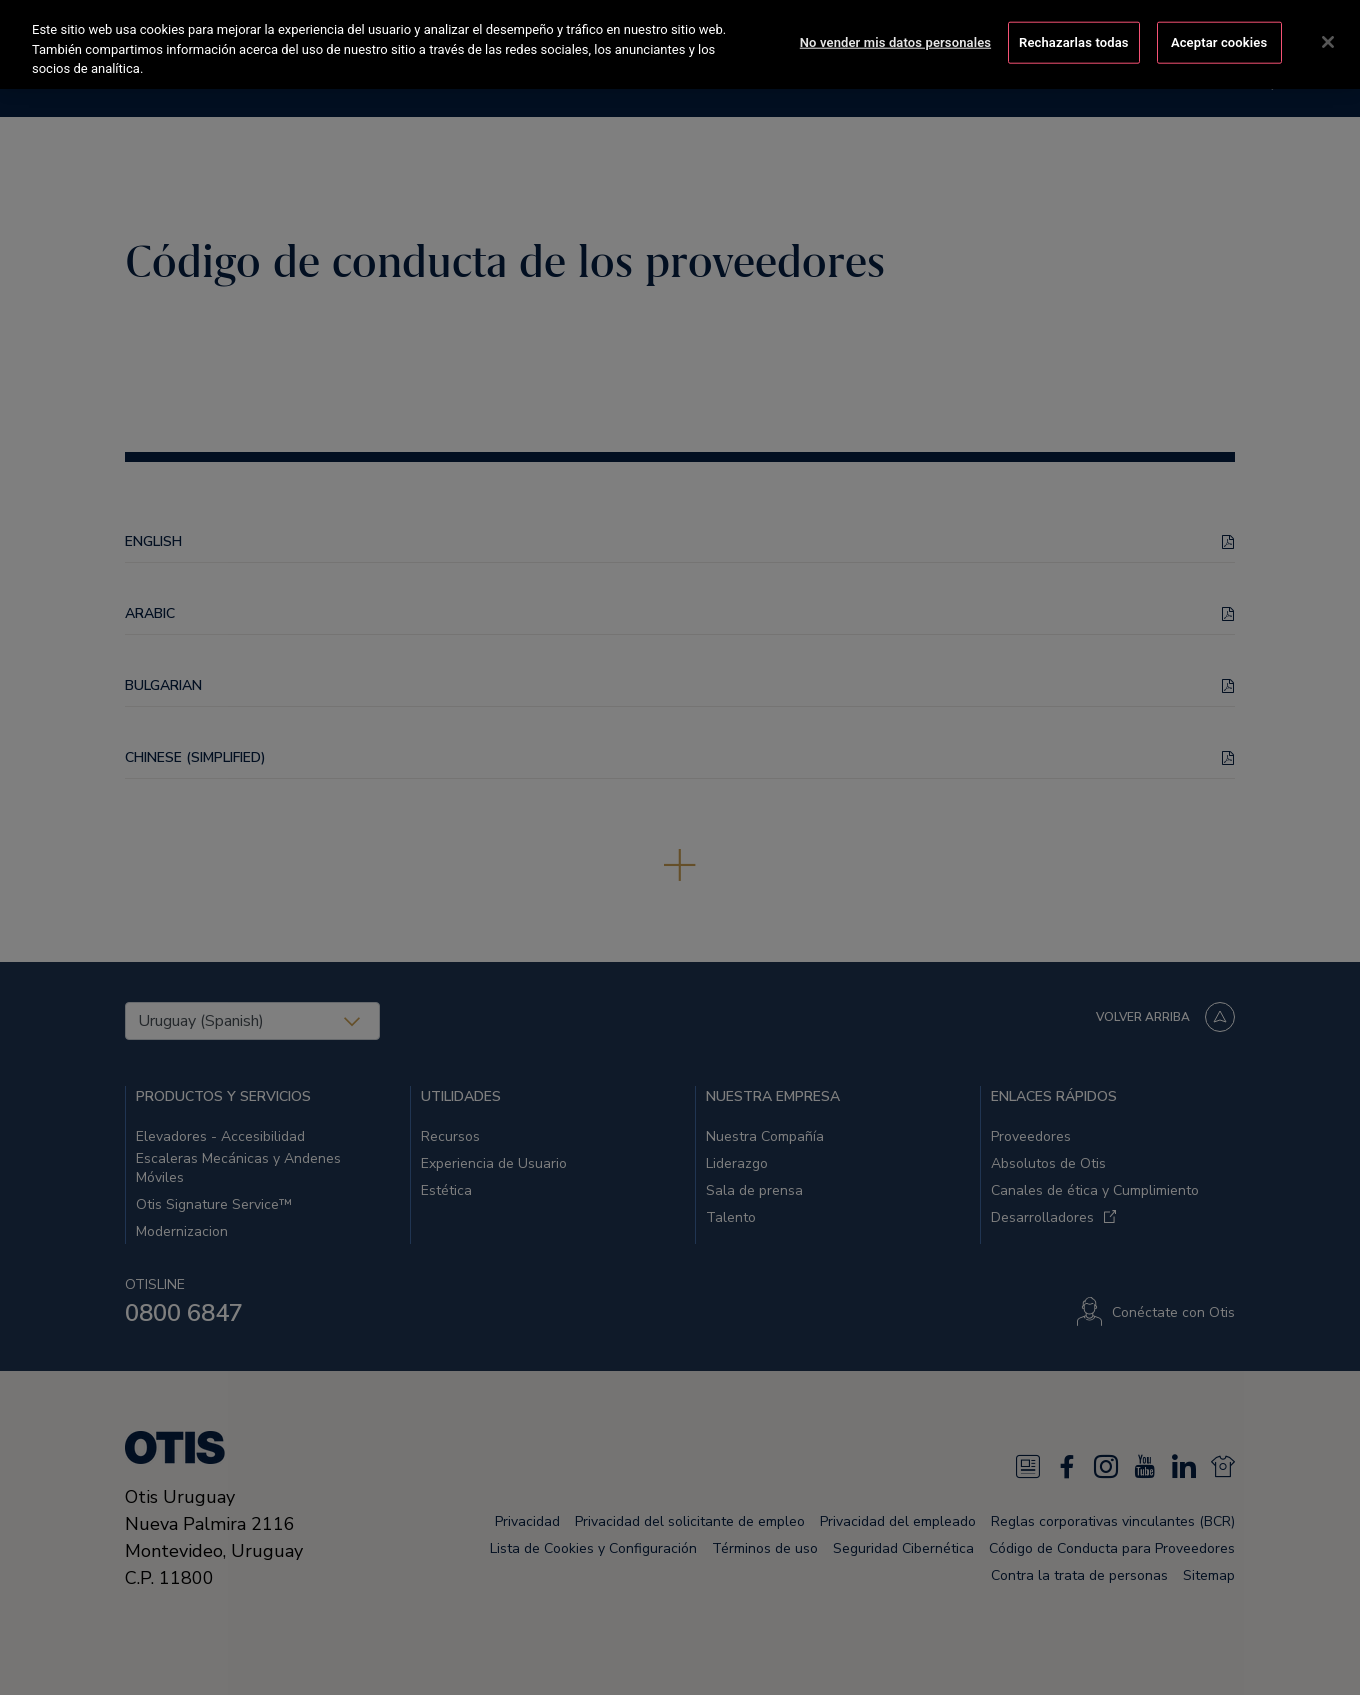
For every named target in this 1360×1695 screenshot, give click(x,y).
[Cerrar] (1328, 40)
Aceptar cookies (1219, 40)
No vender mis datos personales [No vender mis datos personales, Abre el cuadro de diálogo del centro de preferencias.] (895, 40)
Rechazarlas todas (1074, 40)
